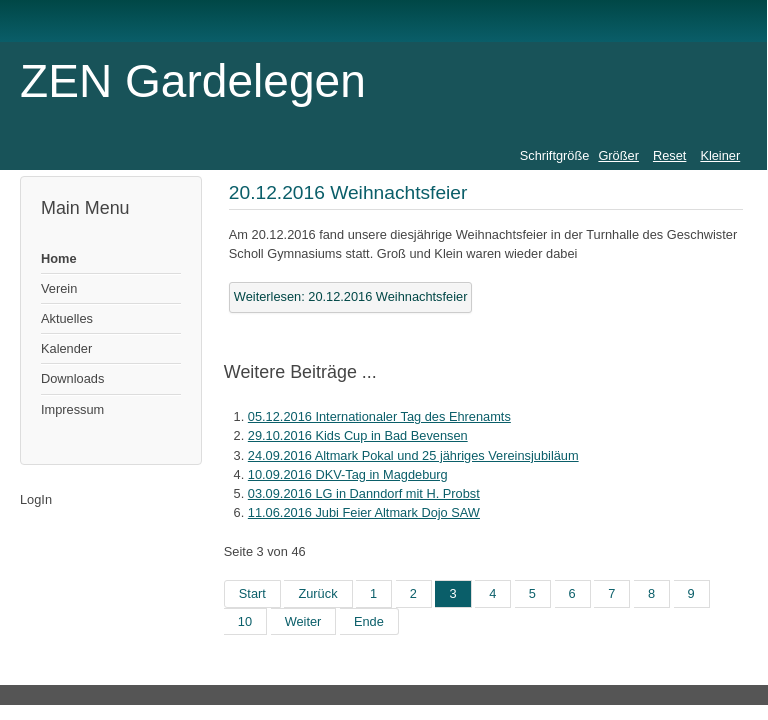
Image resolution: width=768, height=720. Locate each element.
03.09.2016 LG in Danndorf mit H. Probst (364, 493)
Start (252, 593)
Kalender (66, 348)
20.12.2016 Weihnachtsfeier (348, 192)
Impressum (72, 409)
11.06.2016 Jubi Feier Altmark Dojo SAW (364, 512)
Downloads (72, 378)
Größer (618, 155)
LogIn (36, 499)
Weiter (303, 621)
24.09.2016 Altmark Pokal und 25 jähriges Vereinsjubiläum (413, 455)
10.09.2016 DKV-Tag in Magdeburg (348, 474)
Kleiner (720, 155)
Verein (59, 288)
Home (59, 258)
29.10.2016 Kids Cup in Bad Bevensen (358, 435)
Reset (669, 155)
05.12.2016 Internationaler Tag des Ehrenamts (379, 416)
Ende (369, 621)
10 (245, 621)
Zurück (317, 593)
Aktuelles (67, 318)
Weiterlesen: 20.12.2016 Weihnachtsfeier (351, 296)
